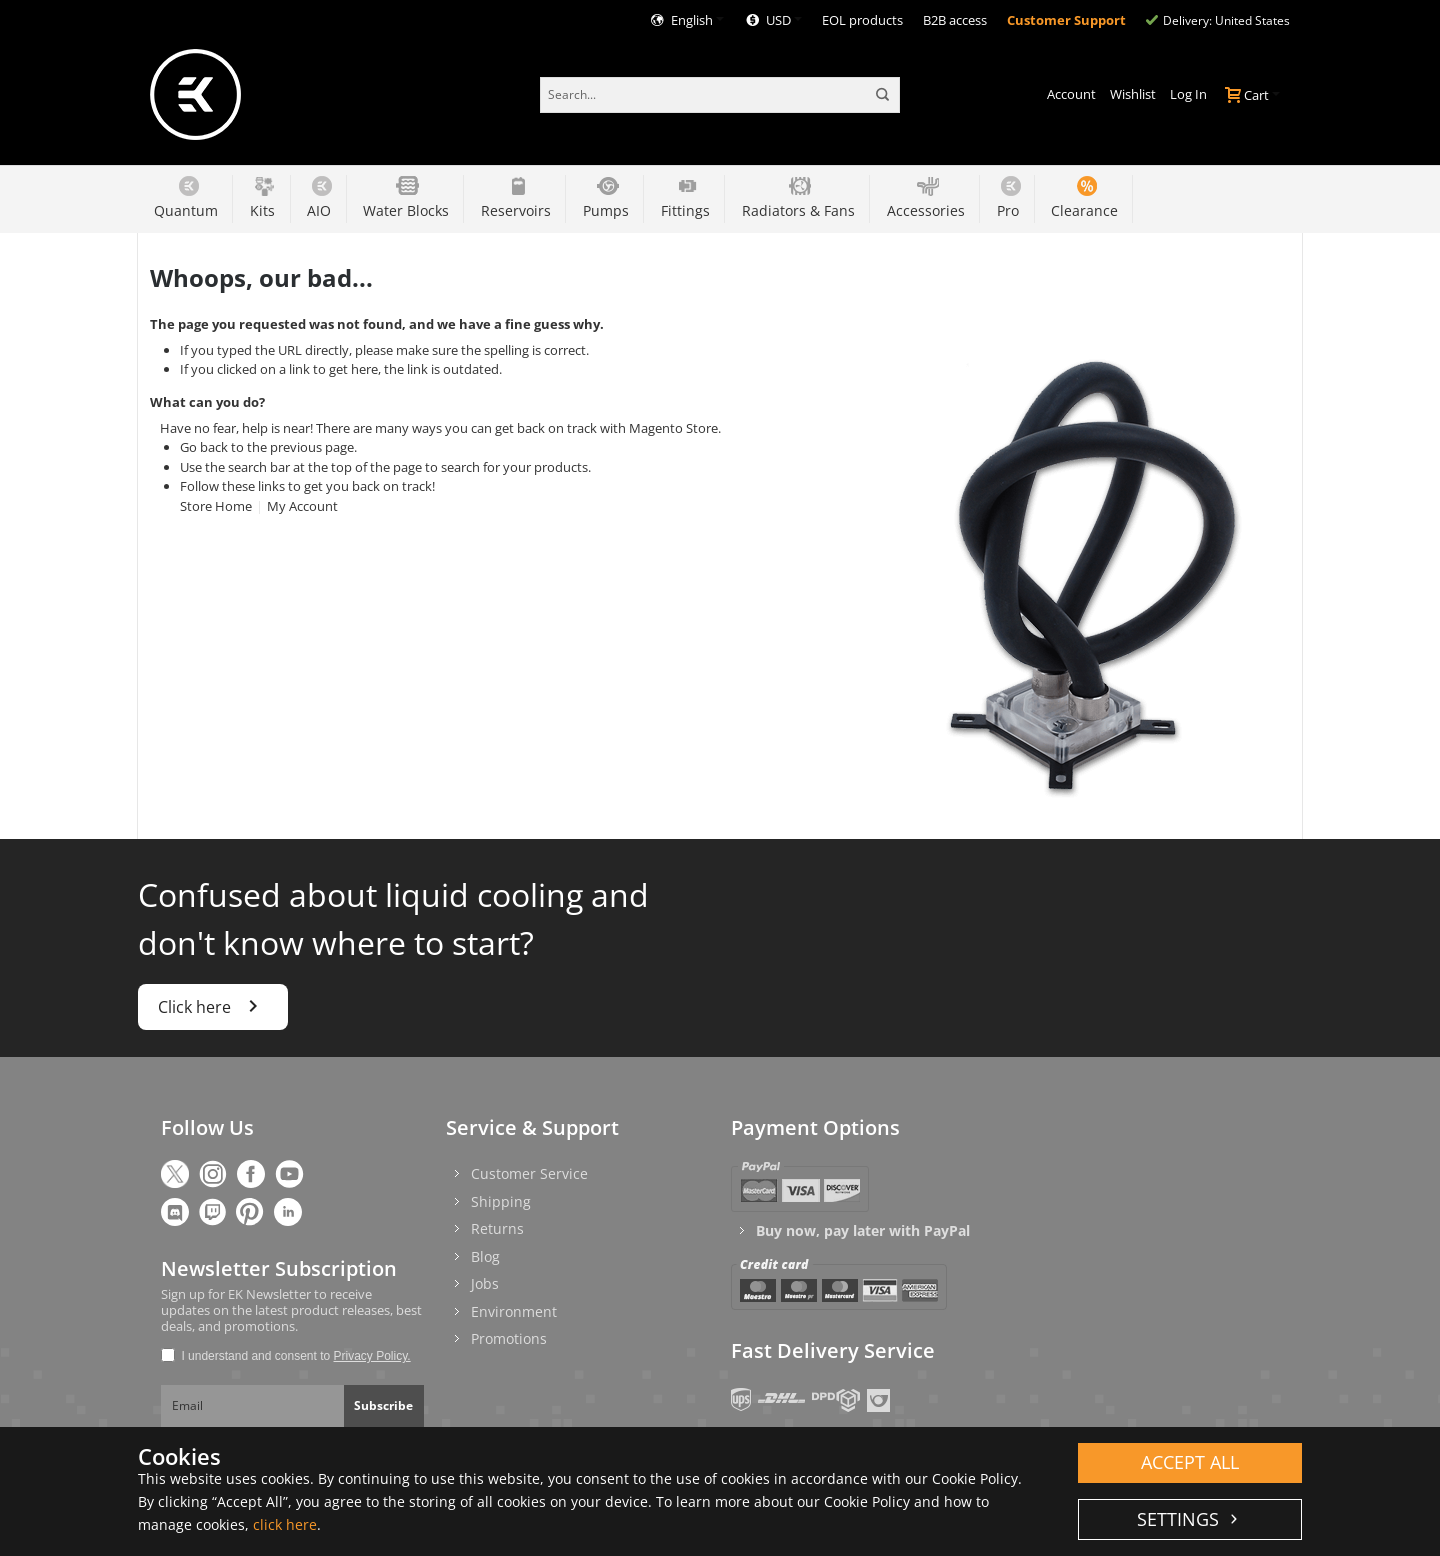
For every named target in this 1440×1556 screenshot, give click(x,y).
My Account (302, 506)
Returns (497, 1228)
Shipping (501, 1201)
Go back (204, 447)
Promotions (509, 1338)
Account (1071, 94)
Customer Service (529, 1173)
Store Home (216, 506)
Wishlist (1133, 94)
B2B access (955, 20)
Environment (514, 1311)
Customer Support (1066, 20)
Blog (485, 1256)
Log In (1188, 94)
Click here (213, 1006)
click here (285, 1524)
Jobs (485, 1283)
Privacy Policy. (372, 1356)
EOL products (862, 20)
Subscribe (383, 1405)
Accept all (1190, 1462)
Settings (1180, 1519)
